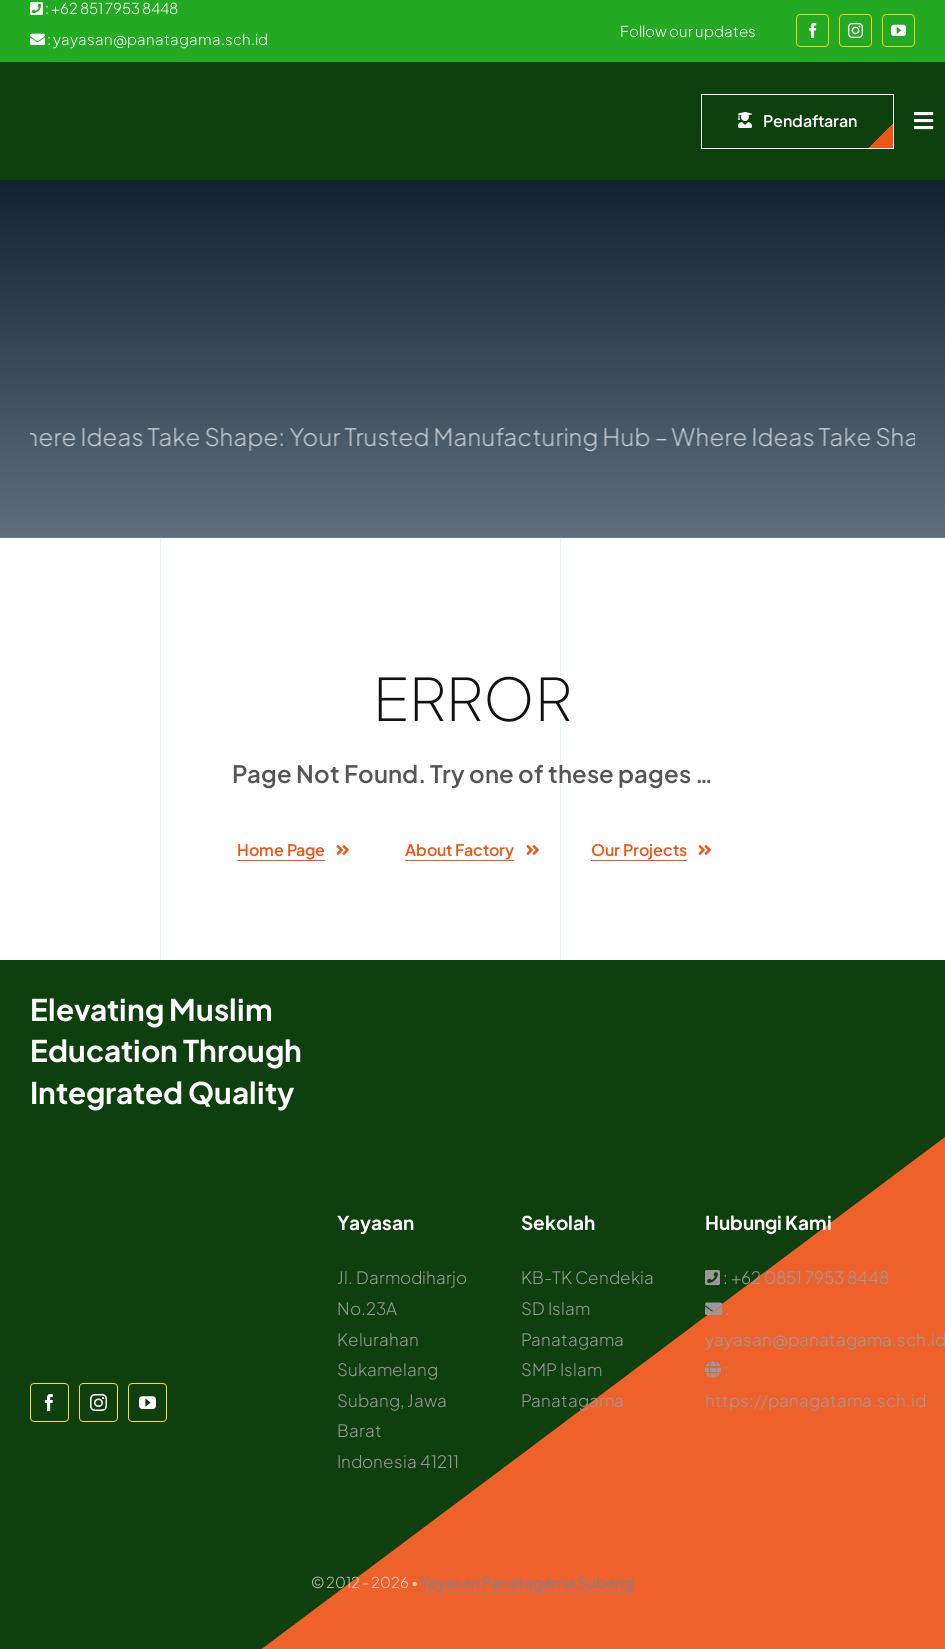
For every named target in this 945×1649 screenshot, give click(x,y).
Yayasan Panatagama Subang (527, 1581)
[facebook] (812, 30)
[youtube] (898, 30)
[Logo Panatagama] (70, 92)
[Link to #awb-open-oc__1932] (923, 121)
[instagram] (855, 30)
